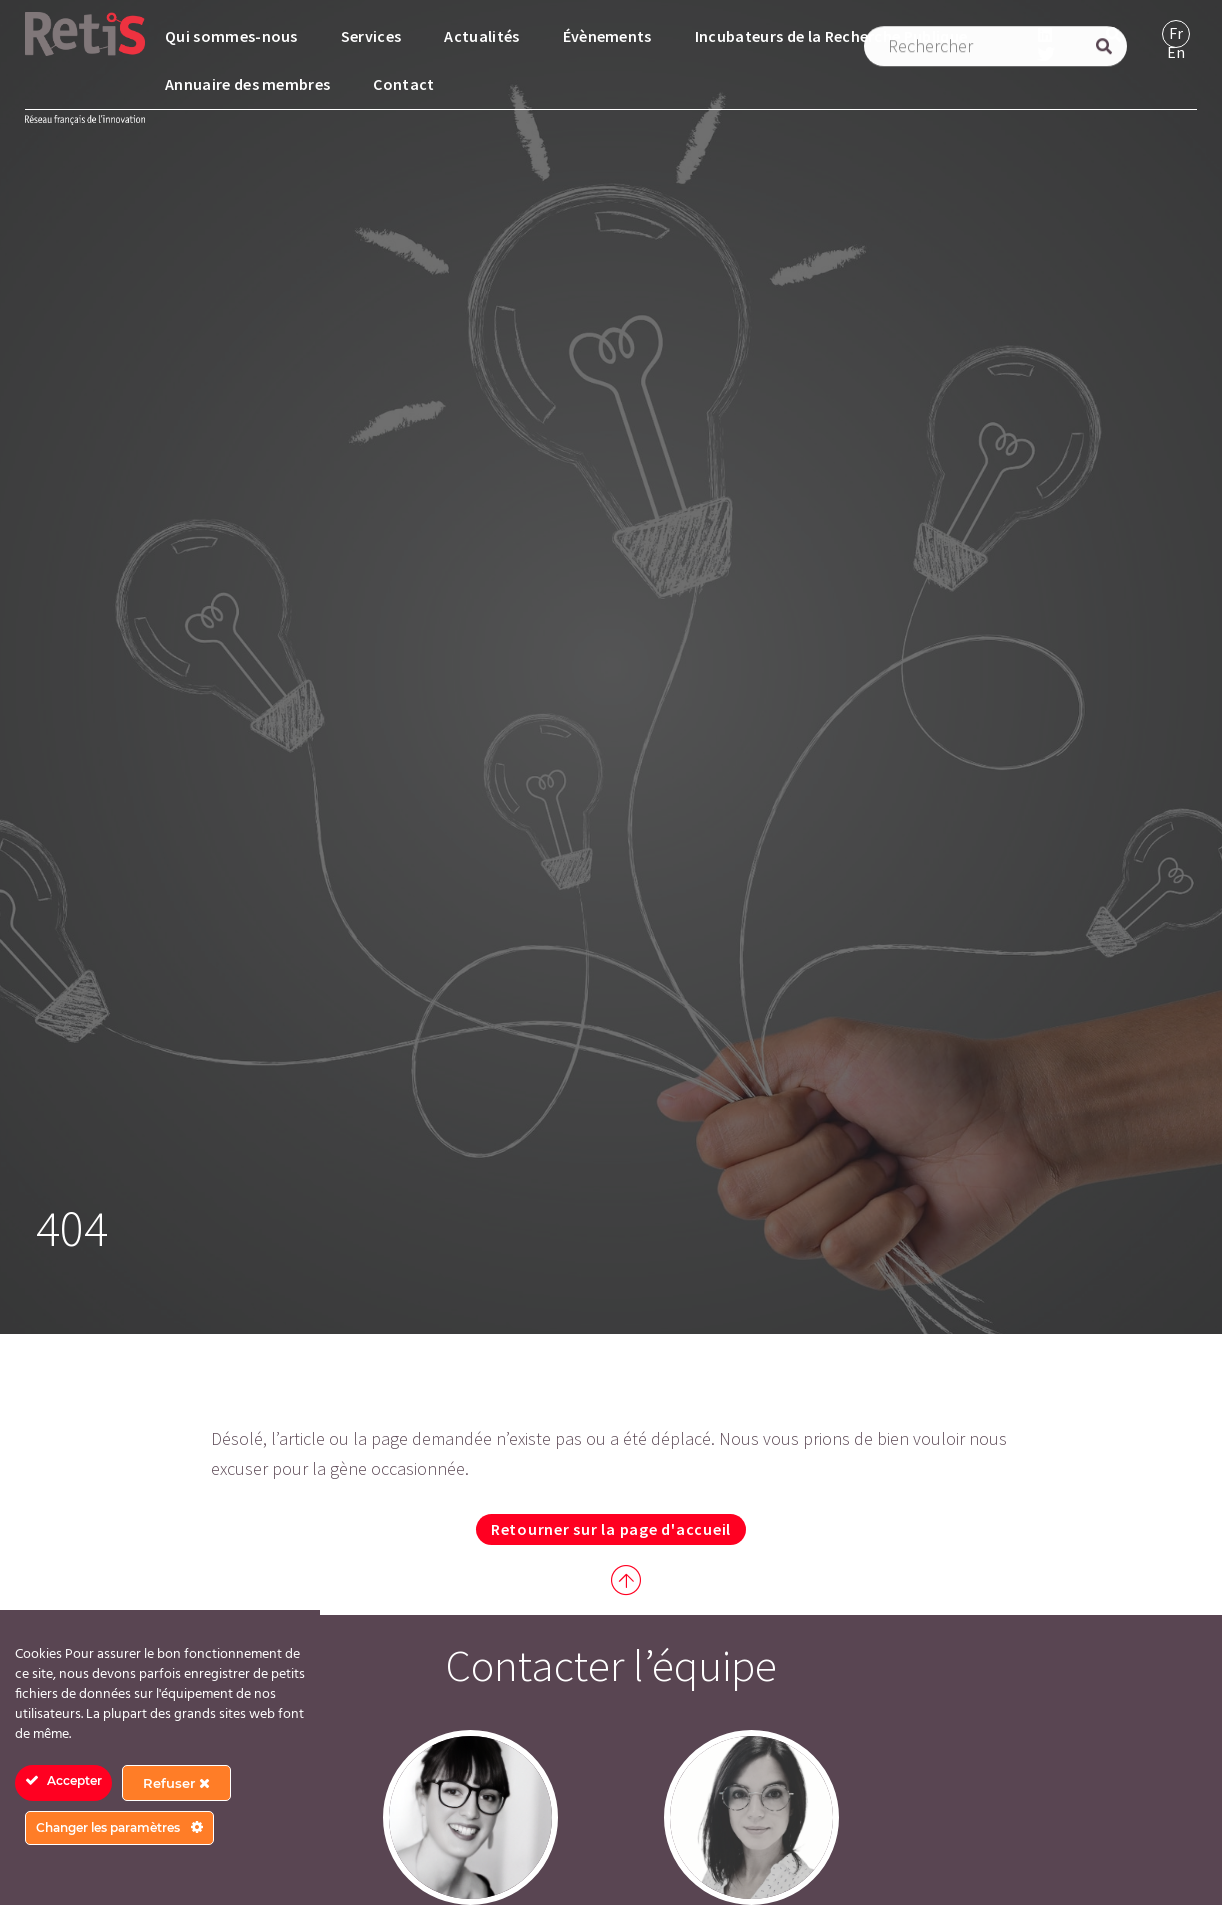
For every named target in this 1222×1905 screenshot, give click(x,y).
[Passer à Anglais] (1176, 52)
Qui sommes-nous (231, 36)
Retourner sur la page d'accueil (611, 1529)
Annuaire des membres (247, 84)
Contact (403, 84)
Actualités (481, 36)
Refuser (176, 1783)
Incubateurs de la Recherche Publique (831, 36)
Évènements (607, 36)
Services (371, 36)
